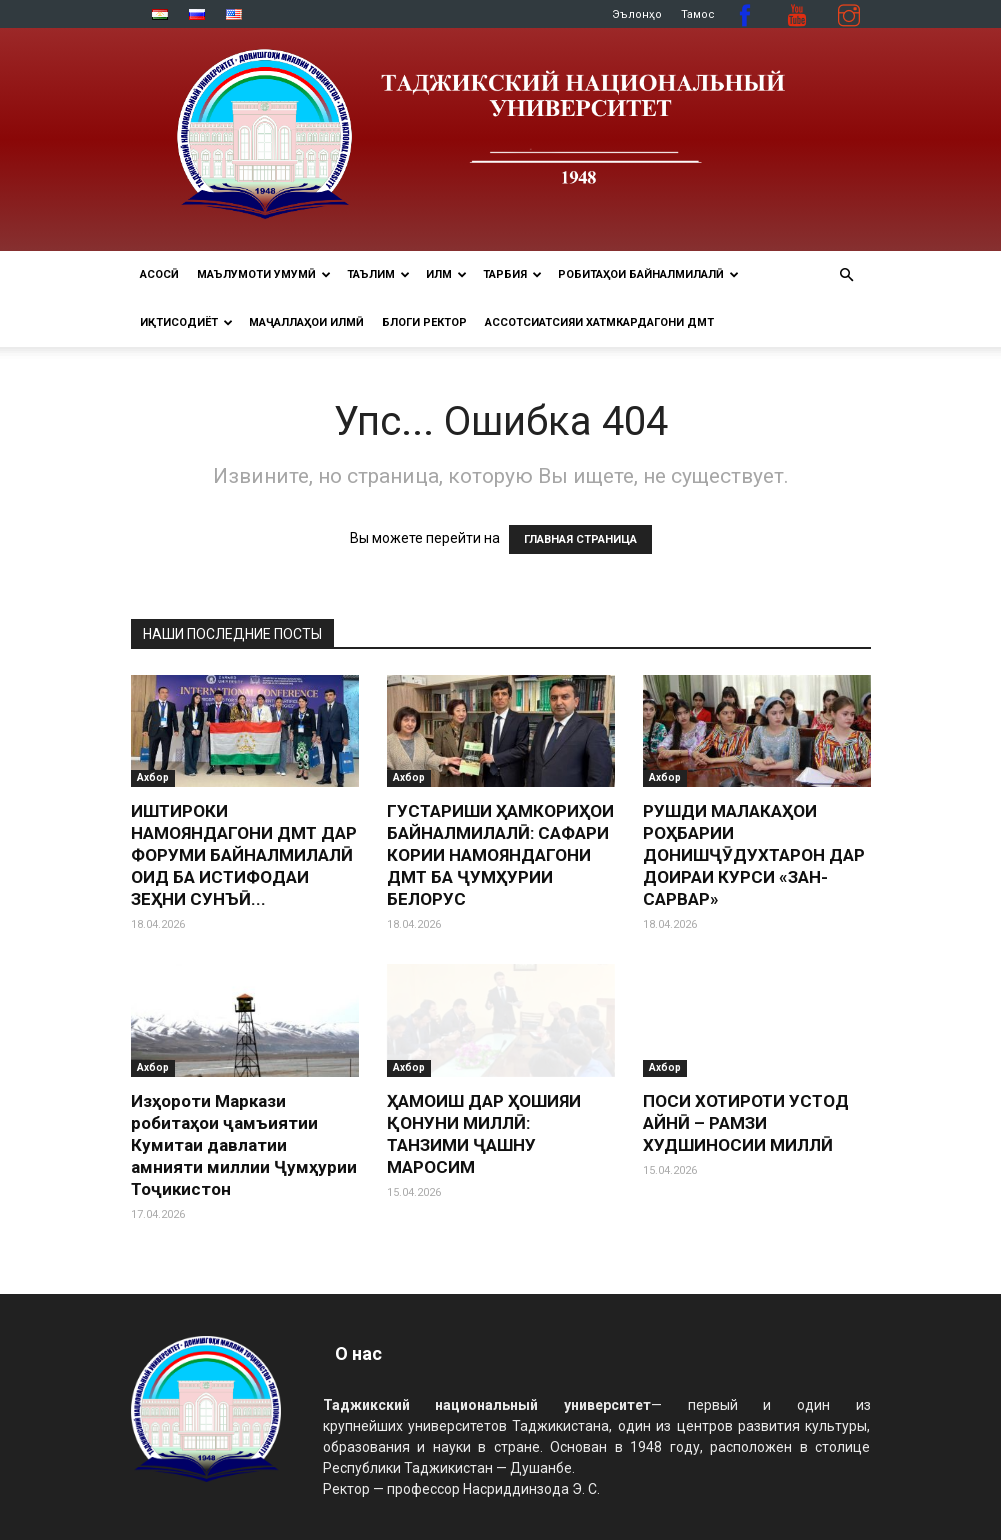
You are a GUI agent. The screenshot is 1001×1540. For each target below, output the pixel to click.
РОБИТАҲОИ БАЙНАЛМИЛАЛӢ (648, 274)
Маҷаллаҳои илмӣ (306, 322)
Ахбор (153, 777)
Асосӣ (159, 274)
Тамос (698, 14)
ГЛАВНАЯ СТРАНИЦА (580, 539)
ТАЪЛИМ (378, 274)
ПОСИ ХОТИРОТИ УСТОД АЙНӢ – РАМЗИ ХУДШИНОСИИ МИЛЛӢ (746, 1123)
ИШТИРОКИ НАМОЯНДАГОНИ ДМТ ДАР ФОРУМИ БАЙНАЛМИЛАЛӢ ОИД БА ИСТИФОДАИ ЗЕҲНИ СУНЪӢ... (244, 855)
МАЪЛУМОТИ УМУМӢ (264, 274)
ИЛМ (446, 274)
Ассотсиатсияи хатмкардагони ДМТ (599, 322)
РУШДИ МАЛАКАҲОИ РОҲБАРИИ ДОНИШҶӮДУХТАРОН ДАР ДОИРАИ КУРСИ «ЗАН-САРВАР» (754, 855)
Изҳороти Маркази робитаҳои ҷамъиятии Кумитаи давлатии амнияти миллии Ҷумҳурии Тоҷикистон (244, 1145)
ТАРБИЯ (512, 274)
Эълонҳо (637, 14)
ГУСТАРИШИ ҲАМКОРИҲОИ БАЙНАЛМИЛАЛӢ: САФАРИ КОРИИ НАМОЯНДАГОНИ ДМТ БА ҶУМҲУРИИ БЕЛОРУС (500, 855)
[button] (847, 275)
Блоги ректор (424, 322)
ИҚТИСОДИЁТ (186, 322)
